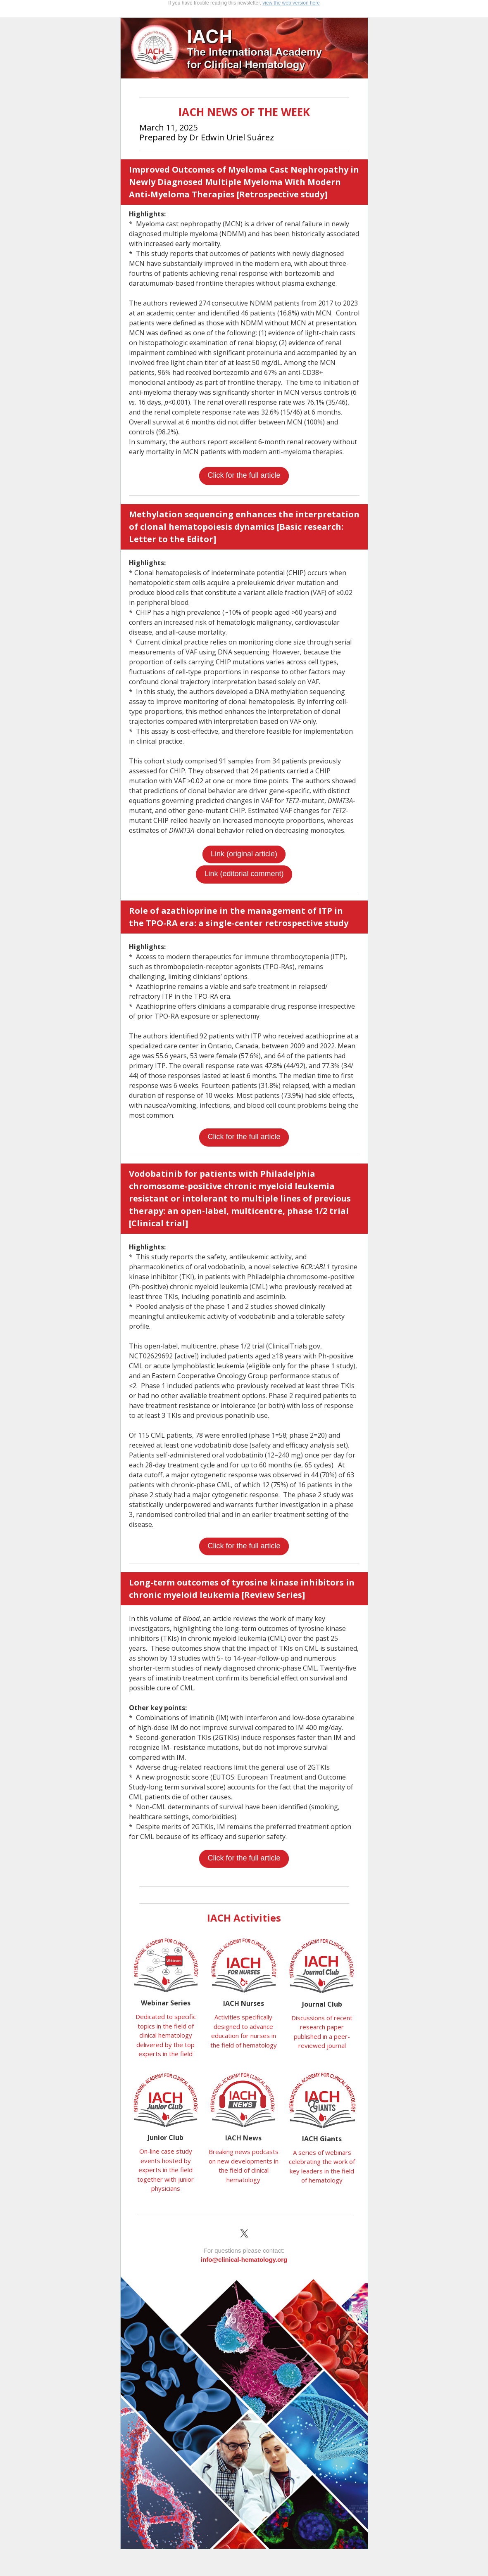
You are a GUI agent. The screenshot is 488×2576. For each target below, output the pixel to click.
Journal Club (322, 2004)
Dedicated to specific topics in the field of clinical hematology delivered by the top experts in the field (166, 2035)
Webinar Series (165, 2002)
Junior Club (165, 2137)
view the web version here (291, 3)
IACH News (243, 2137)
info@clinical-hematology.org (244, 2259)
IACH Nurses (243, 2003)
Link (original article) (244, 854)
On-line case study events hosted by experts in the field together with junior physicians (165, 2169)
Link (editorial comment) (243, 874)
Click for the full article (243, 475)
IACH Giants (322, 2138)
